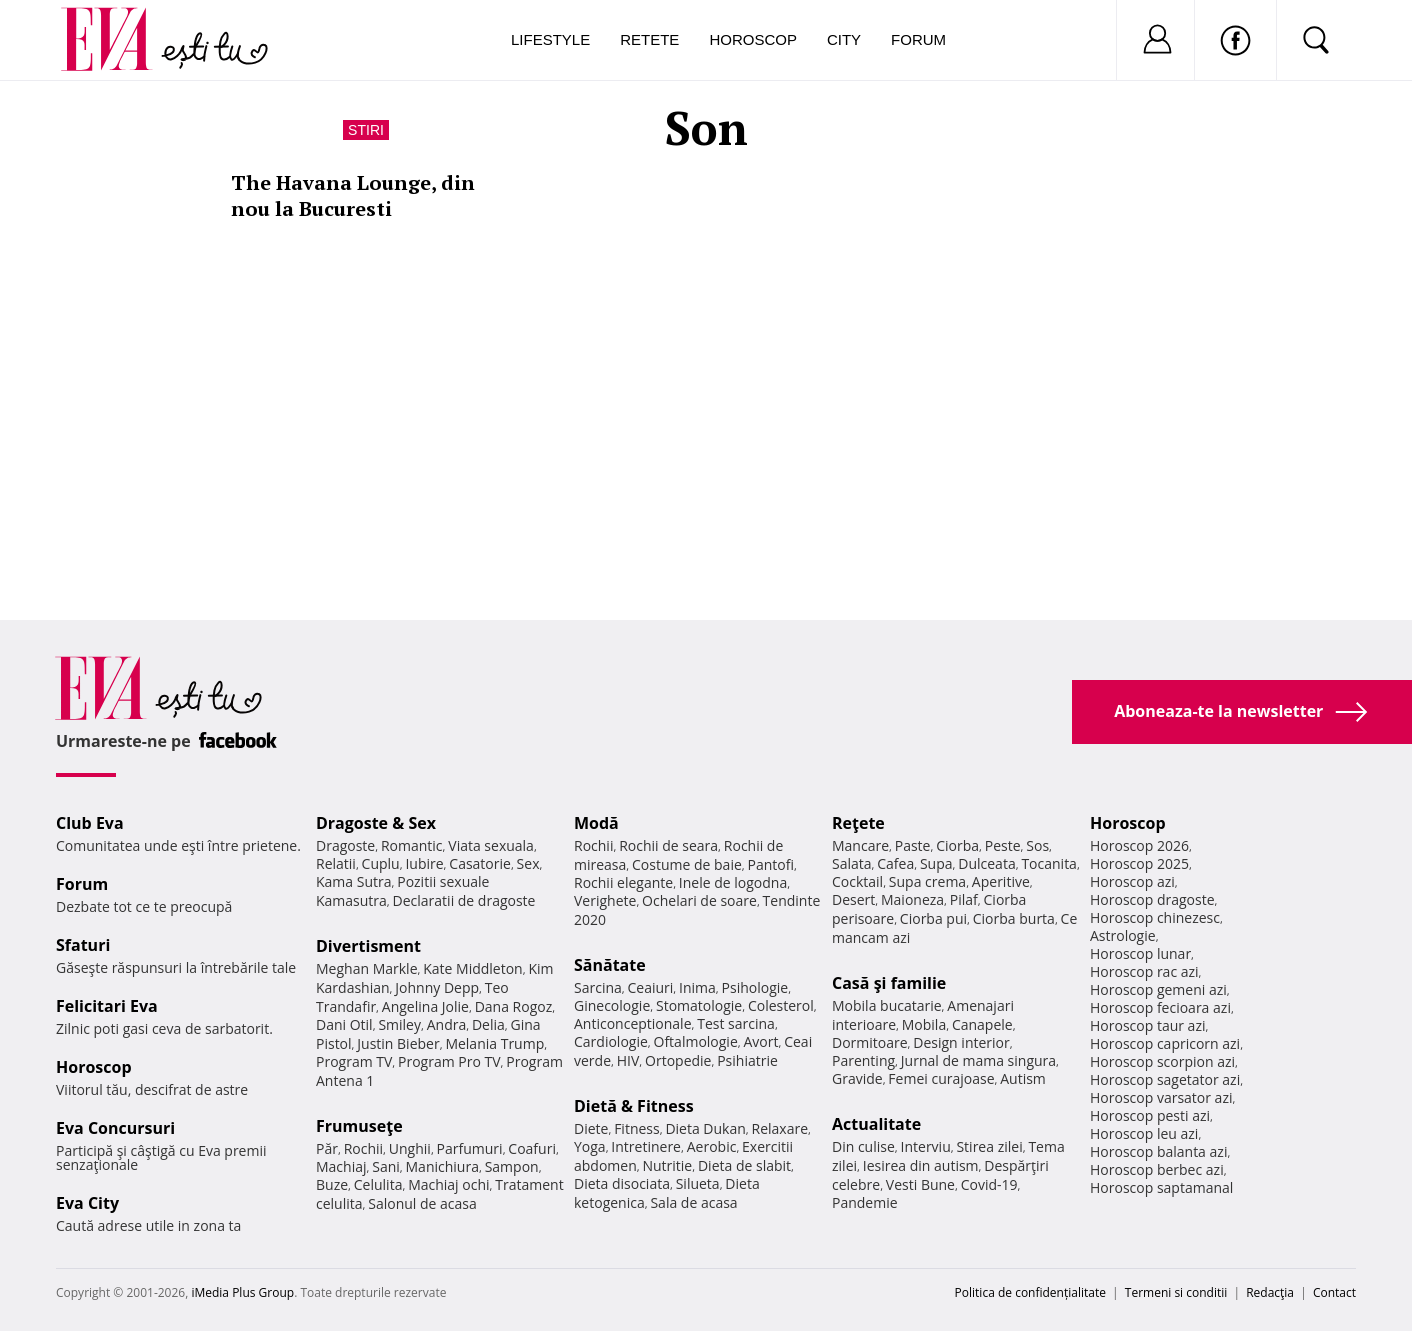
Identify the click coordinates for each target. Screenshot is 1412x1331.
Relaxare (780, 1128)
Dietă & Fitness (634, 1106)
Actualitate (876, 1124)
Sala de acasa (693, 1202)
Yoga (590, 1146)
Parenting (863, 1060)
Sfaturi (83, 945)
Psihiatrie (747, 1060)
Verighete (605, 900)
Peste (1003, 845)
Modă (596, 823)
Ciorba (957, 845)
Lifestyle (550, 39)
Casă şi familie (889, 983)
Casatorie (480, 863)
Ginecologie (612, 1005)
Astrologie (1123, 935)
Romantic (412, 845)
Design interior (961, 1042)
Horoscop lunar (1140, 953)
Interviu (926, 1146)
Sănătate (610, 965)
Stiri (366, 130)
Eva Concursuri (115, 1128)
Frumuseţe (359, 1126)
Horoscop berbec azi (1157, 1169)
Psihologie (755, 987)
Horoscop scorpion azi (1162, 1061)
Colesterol (781, 1005)
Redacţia (1270, 1292)
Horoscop (753, 39)
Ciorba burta (1014, 918)
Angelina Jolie (425, 1006)
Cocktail (857, 881)
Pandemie (865, 1202)
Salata (852, 863)
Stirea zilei (989, 1146)
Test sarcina (736, 1023)
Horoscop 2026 (1139, 845)
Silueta (698, 1183)
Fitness (637, 1128)
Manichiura (442, 1166)
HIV (628, 1060)
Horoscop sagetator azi (1165, 1079)
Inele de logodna (733, 882)
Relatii (336, 863)
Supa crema (927, 881)
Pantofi (771, 864)
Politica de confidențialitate (1030, 1292)
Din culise (863, 1146)
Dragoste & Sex (376, 823)
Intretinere (646, 1146)
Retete (649, 39)
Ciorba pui (933, 918)
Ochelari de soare (699, 900)
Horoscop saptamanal (1161, 1187)
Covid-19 (989, 1184)
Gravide (857, 1078)
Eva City (87, 1203)
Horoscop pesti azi (1150, 1115)
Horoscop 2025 (1139, 863)
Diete (591, 1128)
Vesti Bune (920, 1184)
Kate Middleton (473, 968)
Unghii (410, 1148)
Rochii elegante (623, 882)
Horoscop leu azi (1144, 1133)
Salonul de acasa (422, 1203)
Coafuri (532, 1148)
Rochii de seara (668, 845)
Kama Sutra (353, 881)
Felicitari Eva (107, 1006)
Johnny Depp (437, 987)
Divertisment (368, 946)
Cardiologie (611, 1041)
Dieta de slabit (744, 1165)
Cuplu (381, 863)
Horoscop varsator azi (1161, 1097)
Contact (1334, 1292)
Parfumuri (470, 1148)
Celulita (378, 1184)
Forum (918, 39)
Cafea (895, 863)
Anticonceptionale (633, 1023)
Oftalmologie (696, 1041)
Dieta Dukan (705, 1128)
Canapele (982, 1024)
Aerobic (712, 1146)
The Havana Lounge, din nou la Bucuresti (353, 195)
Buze (332, 1184)
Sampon (512, 1166)
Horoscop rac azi (1144, 971)
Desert (853, 899)
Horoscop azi (1132, 881)
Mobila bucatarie (887, 1005)
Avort (760, 1041)
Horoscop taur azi (1147, 1025)
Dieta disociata (622, 1183)
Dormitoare (870, 1042)
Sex (528, 863)
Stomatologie (699, 1005)
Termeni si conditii (1176, 1292)
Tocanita (1049, 863)
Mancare (860, 845)
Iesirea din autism (921, 1165)
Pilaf (964, 899)
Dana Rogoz (514, 1006)
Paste (913, 845)
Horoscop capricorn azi (1165, 1043)
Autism (1023, 1078)
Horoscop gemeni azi (1158, 989)
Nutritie (667, 1165)
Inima (697, 987)
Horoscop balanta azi (1158, 1151)
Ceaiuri (651, 987)
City (844, 39)
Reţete (858, 823)
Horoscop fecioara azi (1160, 1007)
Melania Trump (494, 1043)
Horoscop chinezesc (1155, 917)
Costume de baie (687, 864)
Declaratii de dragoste (464, 900)
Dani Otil (344, 1024)
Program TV (354, 1061)
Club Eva (90, 823)
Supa (936, 863)
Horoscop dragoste (1152, 899)
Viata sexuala (491, 845)
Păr (327, 1148)
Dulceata (986, 863)
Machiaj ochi (448, 1184)
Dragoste (345, 845)
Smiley (399, 1024)
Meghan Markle (367, 968)
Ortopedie (678, 1060)
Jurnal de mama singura (978, 1060)
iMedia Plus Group (242, 1292)
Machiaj (341, 1166)
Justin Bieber (398, 1043)
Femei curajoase (941, 1078)
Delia (488, 1024)
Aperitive (1001, 881)
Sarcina (598, 987)
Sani (386, 1166)
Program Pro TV (449, 1061)
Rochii (363, 1148)
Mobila (924, 1024)
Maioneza (912, 899)
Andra (447, 1024)
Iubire (424, 863)
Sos (1037, 845)
